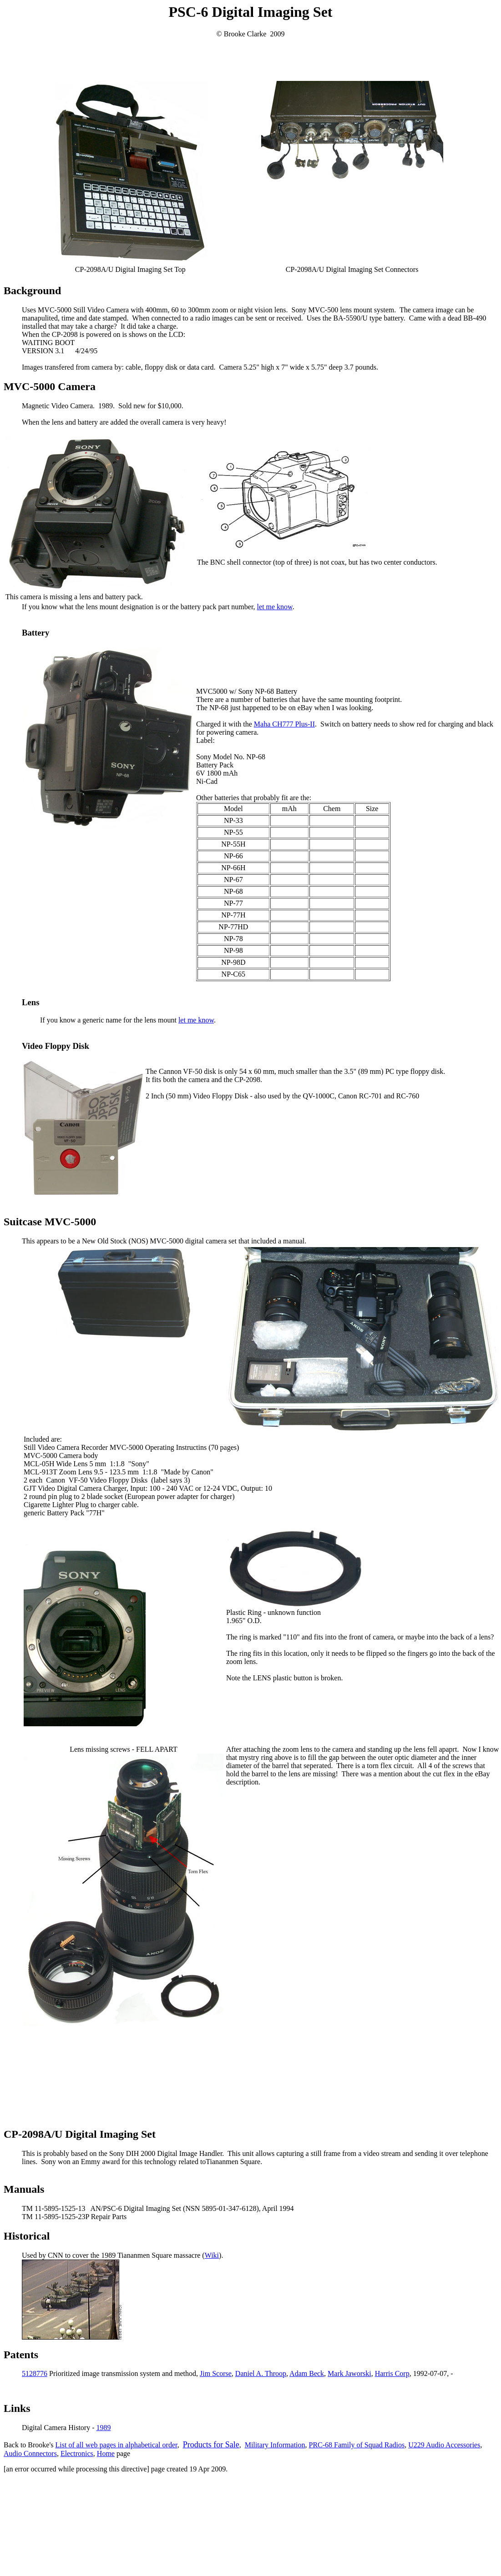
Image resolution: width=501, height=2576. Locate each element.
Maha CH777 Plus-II (284, 724)
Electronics (77, 2453)
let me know (275, 607)
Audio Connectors (30, 2453)
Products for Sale (211, 2444)
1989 (103, 2427)
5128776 (34, 2373)
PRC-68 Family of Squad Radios (357, 2445)
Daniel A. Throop (260, 2373)
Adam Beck (306, 2373)
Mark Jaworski (349, 2373)
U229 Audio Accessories (444, 2445)
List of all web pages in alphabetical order (116, 2445)
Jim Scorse (216, 2373)
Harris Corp (392, 2373)
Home (106, 2453)
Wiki (212, 2255)
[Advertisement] (250, 58)
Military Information (275, 2445)
